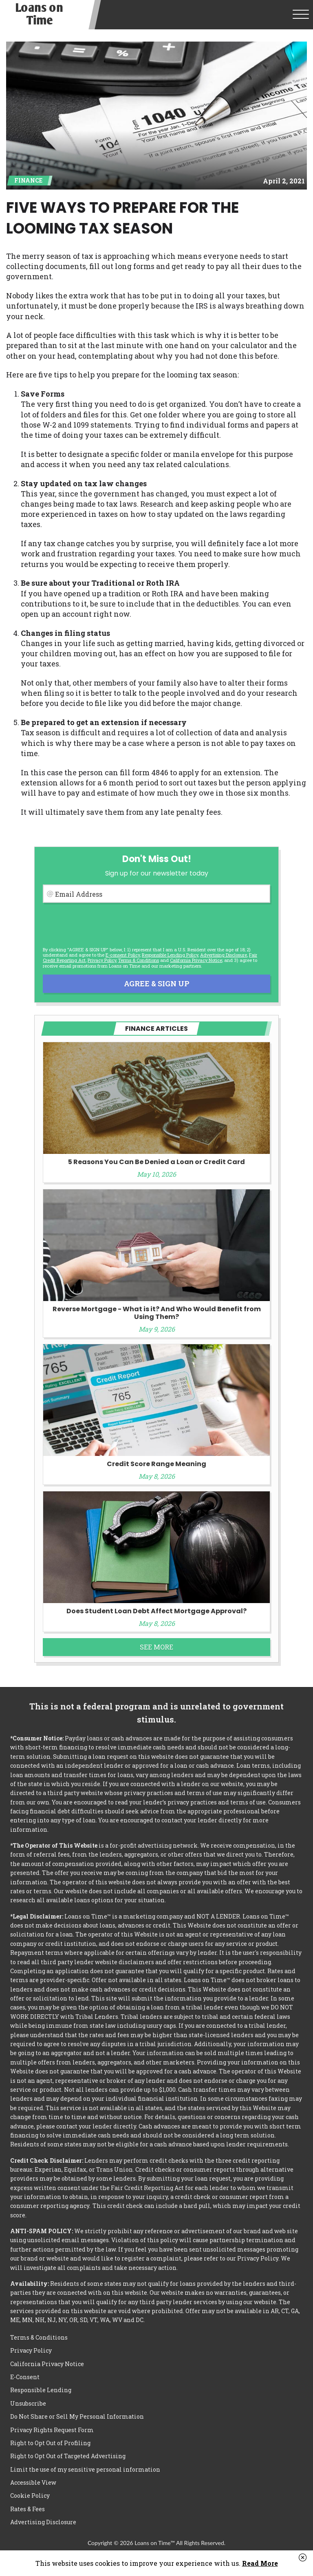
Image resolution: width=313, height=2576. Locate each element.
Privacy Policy (102, 960)
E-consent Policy (123, 955)
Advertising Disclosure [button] (223, 955)
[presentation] (105, 925)
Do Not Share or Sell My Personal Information (77, 2416)
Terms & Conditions (138, 960)
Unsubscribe (28, 2403)
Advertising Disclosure (43, 2522)
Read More (260, 2563)
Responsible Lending (40, 2390)
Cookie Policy (30, 2495)
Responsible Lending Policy (170, 955)
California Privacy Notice (196, 960)
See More (156, 1647)
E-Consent (25, 2377)
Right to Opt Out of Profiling (50, 2443)
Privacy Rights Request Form (52, 2430)
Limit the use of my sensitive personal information (85, 2469)
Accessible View (33, 2482)
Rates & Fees (27, 2509)
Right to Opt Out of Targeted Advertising (68, 2456)
